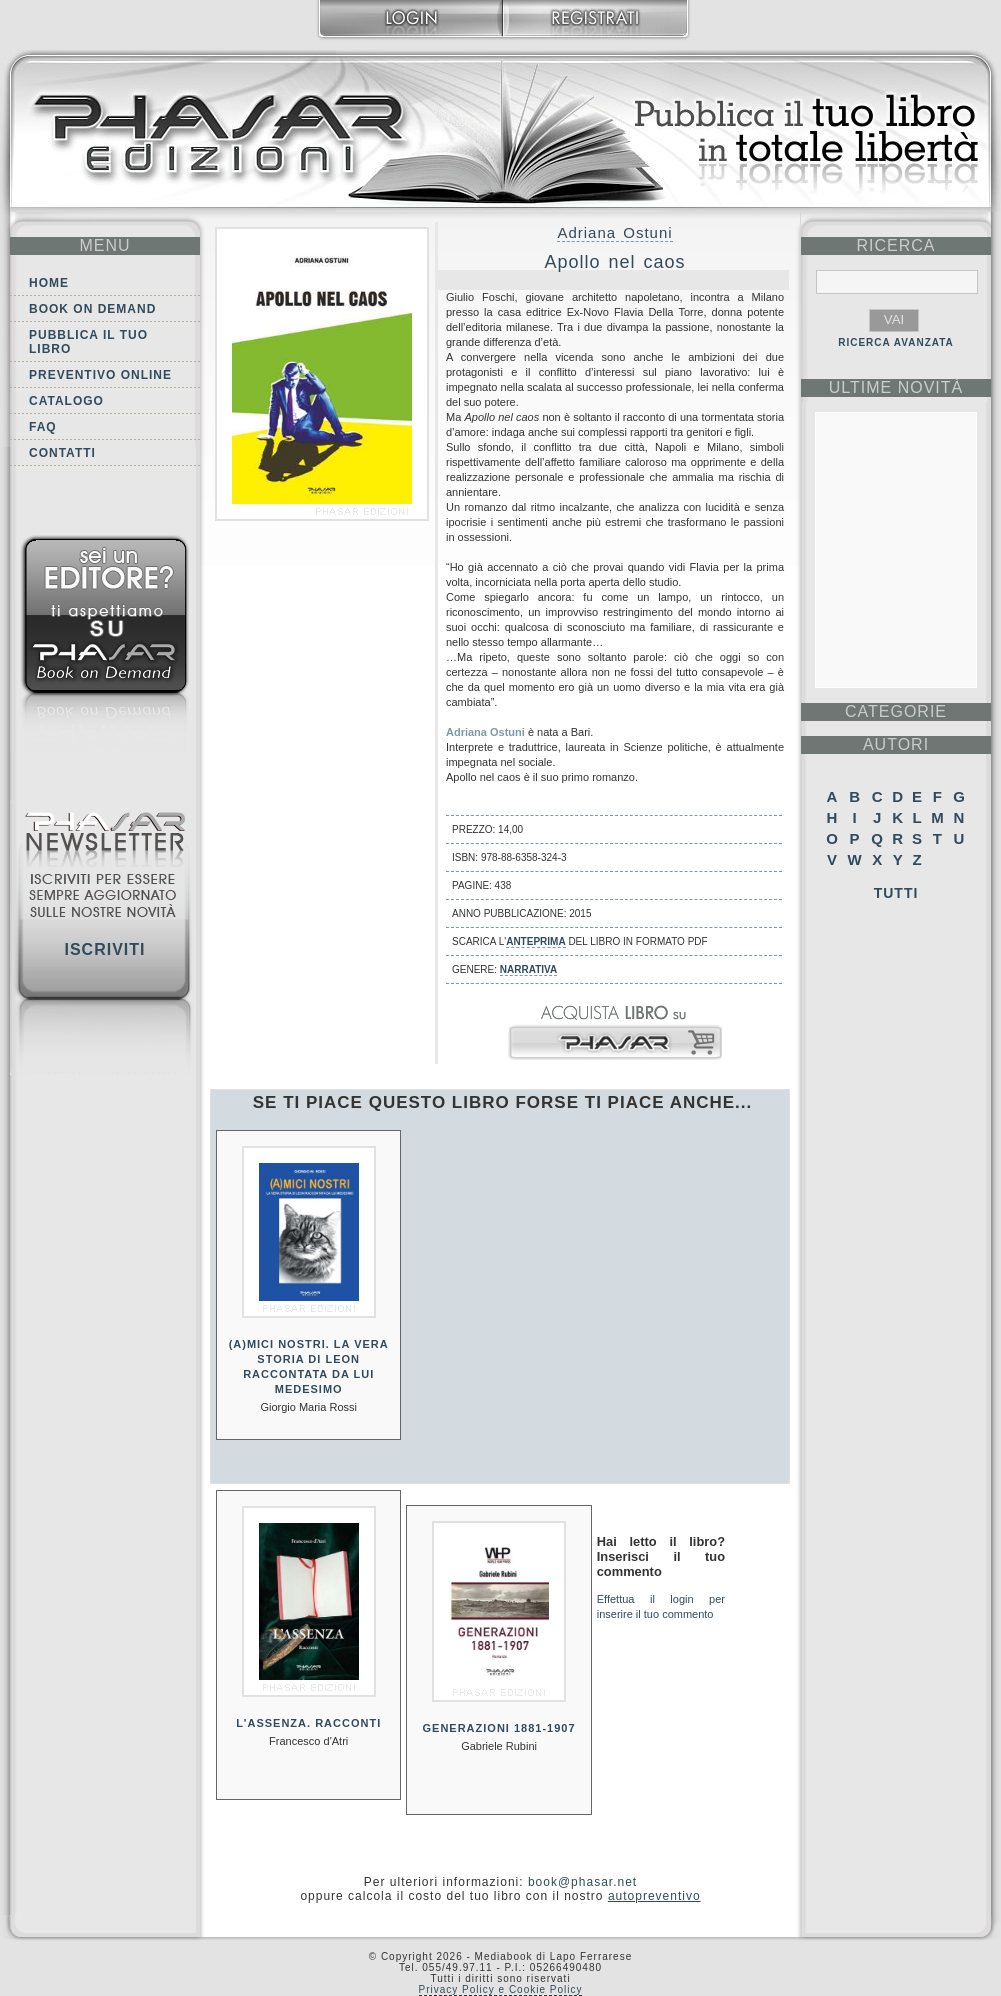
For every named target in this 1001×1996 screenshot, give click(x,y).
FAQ (43, 427)
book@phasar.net (582, 1882)
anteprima (535, 941)
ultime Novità (896, 387)
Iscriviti (104, 949)
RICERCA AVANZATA (896, 342)
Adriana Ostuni (614, 232)
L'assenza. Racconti (308, 1723)
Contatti (62, 453)
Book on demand (92, 309)
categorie (896, 711)
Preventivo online (100, 375)
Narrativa (528, 969)
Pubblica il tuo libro (88, 342)
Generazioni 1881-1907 (499, 1728)
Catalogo (66, 401)
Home (49, 283)
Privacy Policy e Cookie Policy (501, 1989)
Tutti (896, 893)
